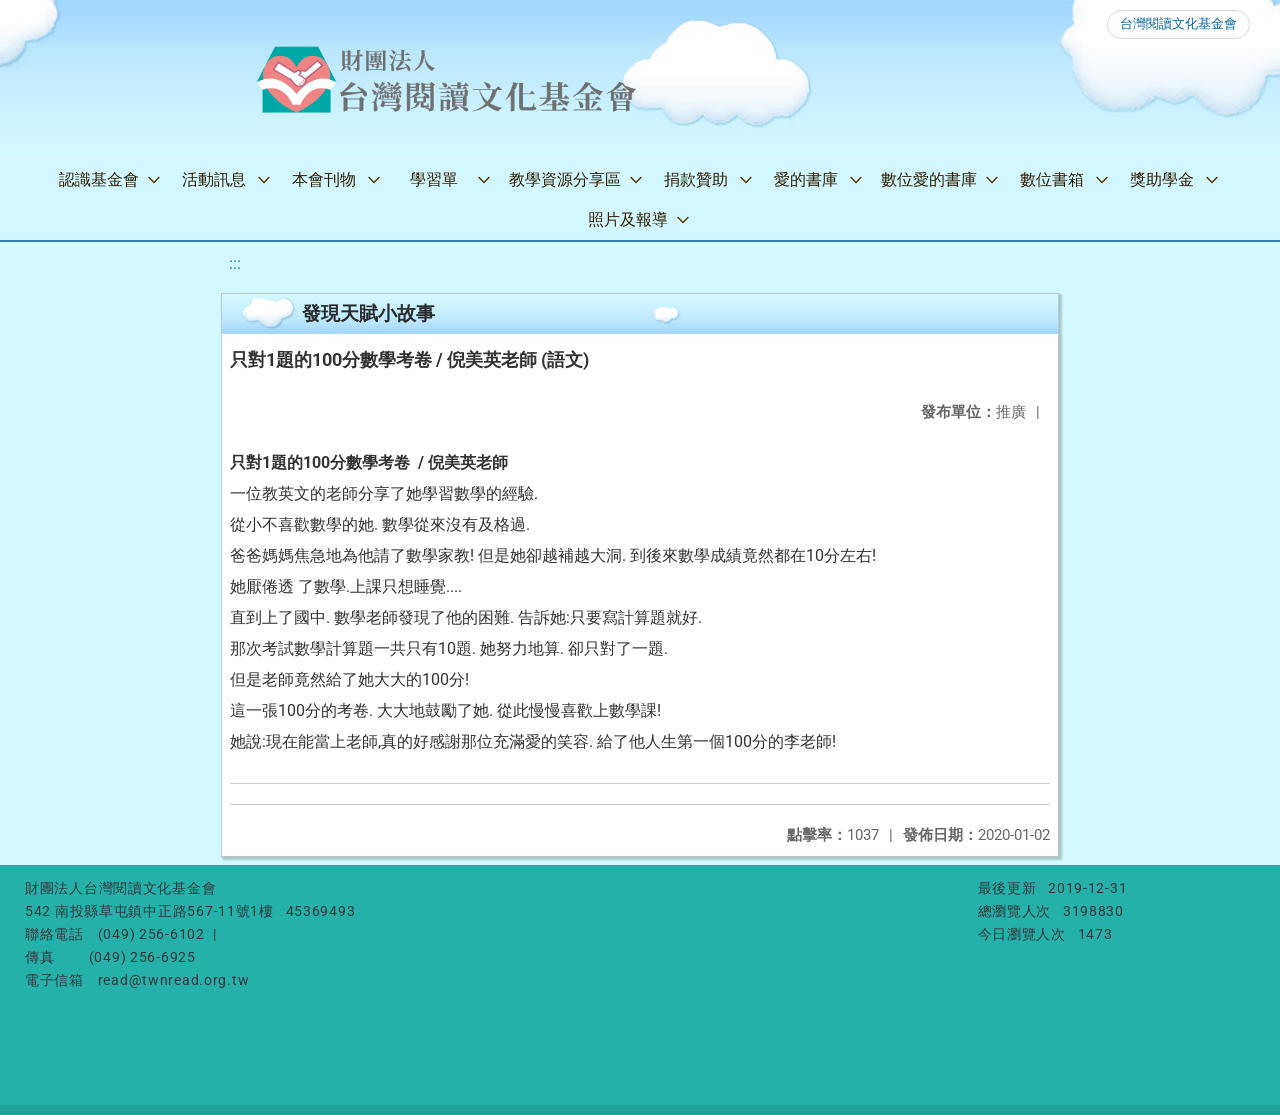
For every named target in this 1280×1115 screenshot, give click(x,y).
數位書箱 (1052, 179)
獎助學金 (1162, 179)
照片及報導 (628, 219)
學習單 (434, 179)
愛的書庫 (806, 179)
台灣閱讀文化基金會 (1178, 23)
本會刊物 (324, 179)
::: (235, 263)
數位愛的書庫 (929, 179)
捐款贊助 (696, 179)
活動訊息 (214, 179)
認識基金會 (99, 179)
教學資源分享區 (565, 179)
